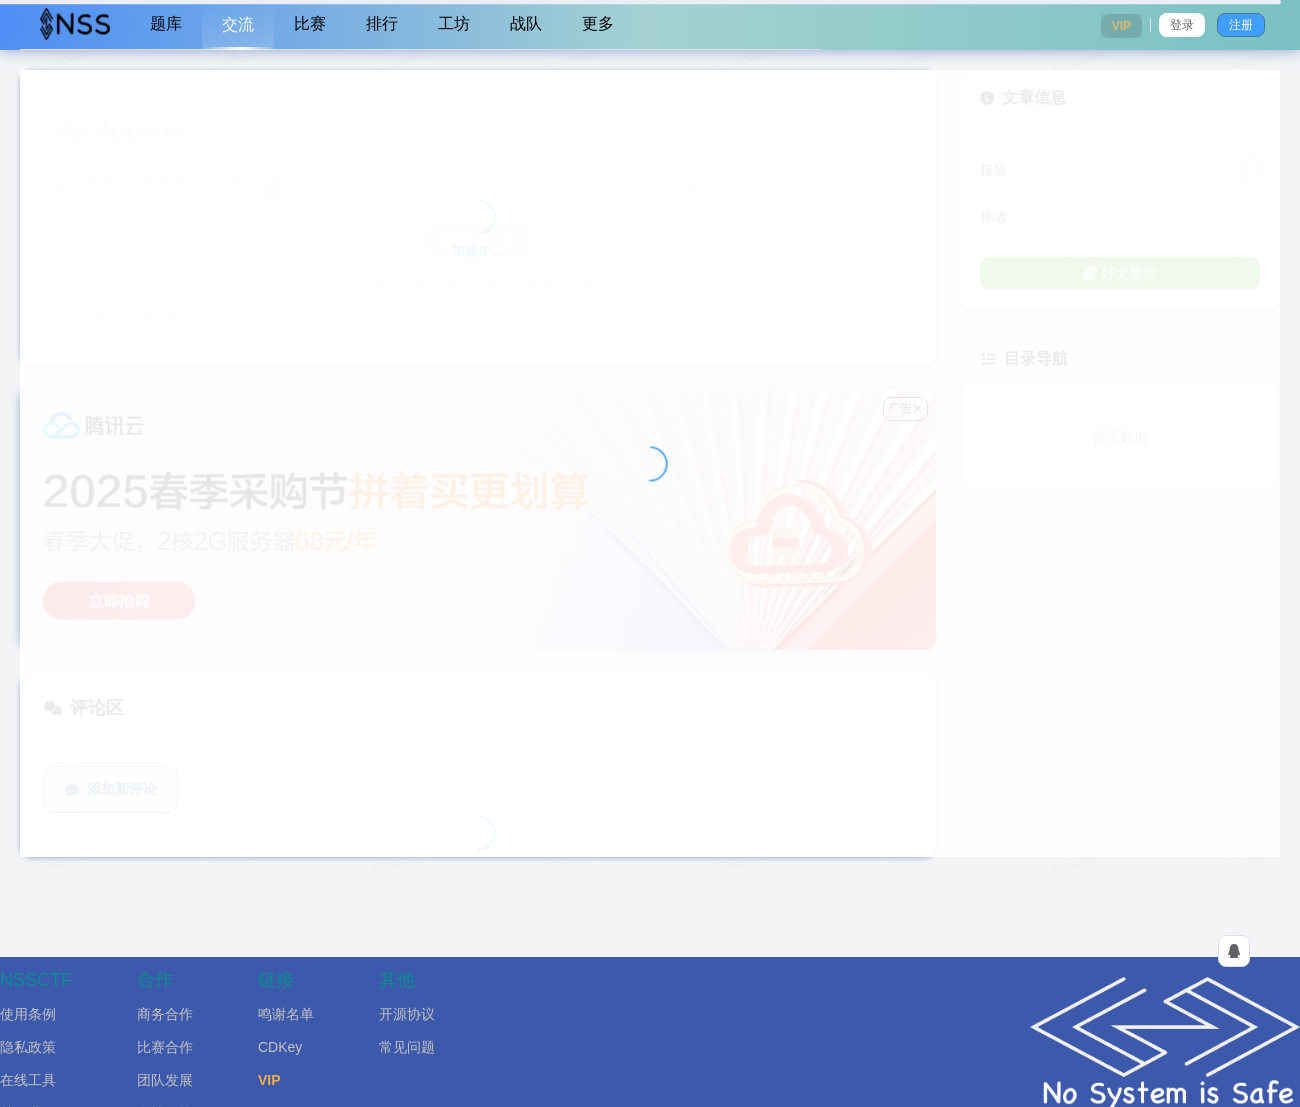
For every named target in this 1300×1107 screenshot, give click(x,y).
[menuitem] (75, 25)
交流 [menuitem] (238, 24)
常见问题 (407, 1047)
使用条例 (28, 1014)
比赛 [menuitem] (310, 23)
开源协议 (407, 1014)
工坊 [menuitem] (454, 23)
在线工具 (28, 1080)
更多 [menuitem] (598, 23)
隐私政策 (28, 1047)
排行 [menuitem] (382, 23)
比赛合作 (165, 1047)
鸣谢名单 (286, 1014)
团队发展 (165, 1080)
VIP (269, 1080)
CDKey (280, 1047)
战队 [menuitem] (526, 23)
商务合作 (165, 1014)
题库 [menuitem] (166, 23)
